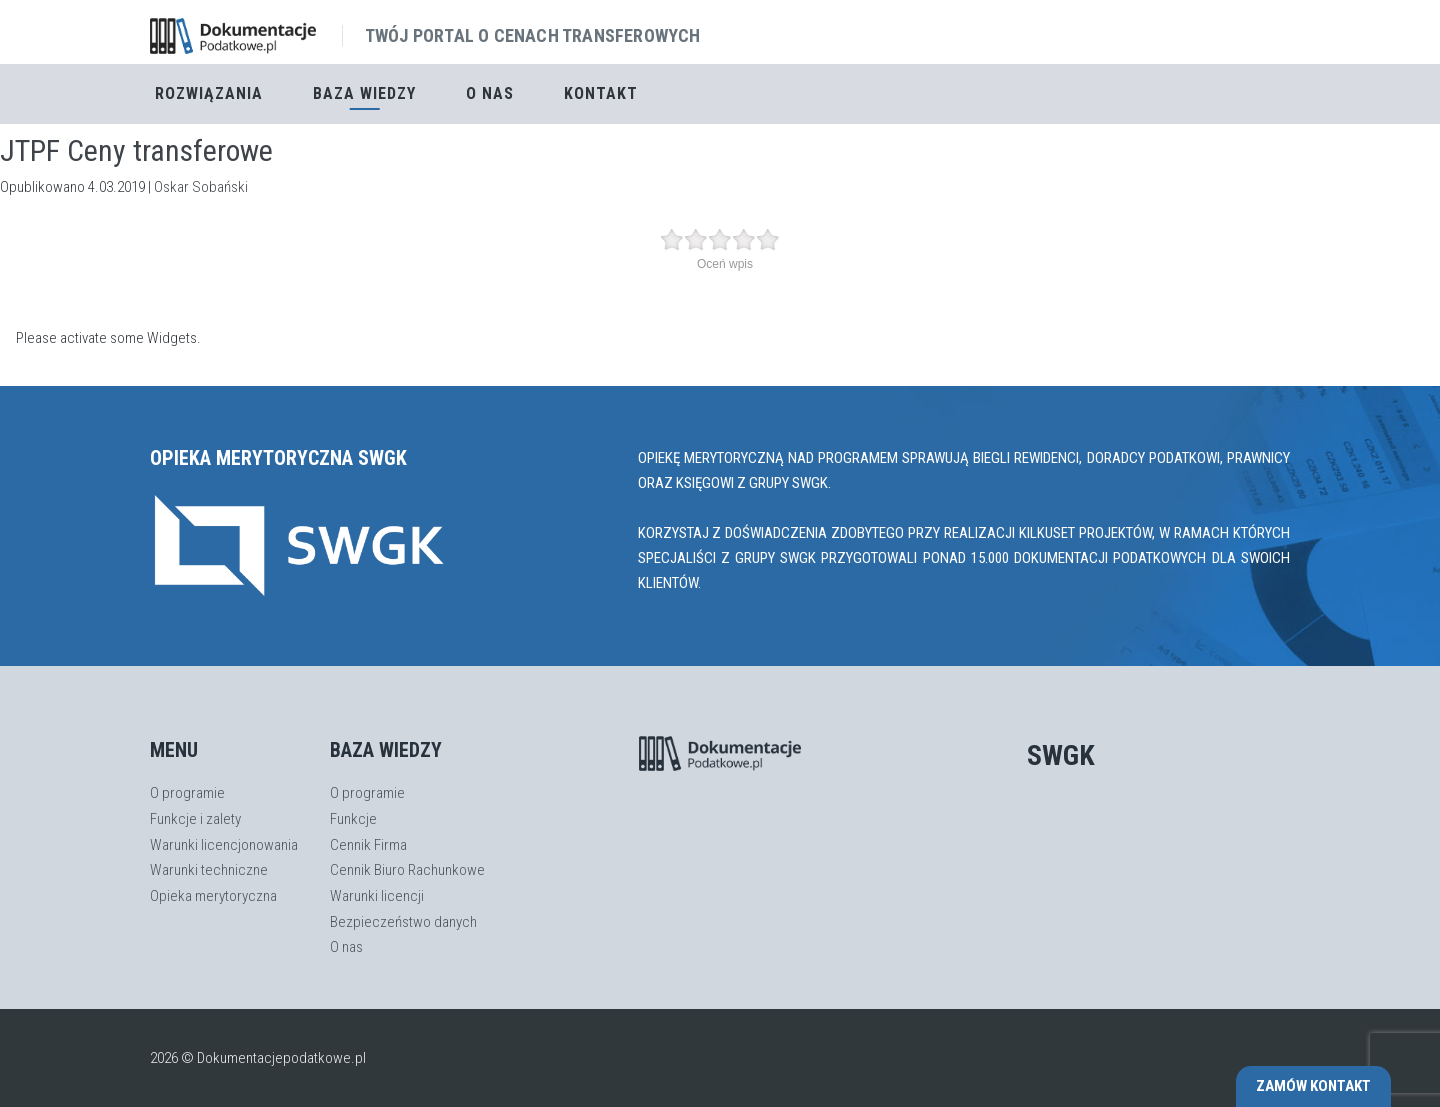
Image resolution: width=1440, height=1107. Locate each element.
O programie (187, 793)
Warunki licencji (377, 896)
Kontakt (601, 93)
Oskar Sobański (201, 187)
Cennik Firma (368, 845)
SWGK (1061, 755)
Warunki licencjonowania (224, 845)
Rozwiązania (209, 93)
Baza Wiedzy (364, 93)
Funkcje (353, 819)
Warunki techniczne (209, 870)
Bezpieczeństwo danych (403, 922)
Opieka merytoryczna (213, 896)
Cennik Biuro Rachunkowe (407, 870)
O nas (490, 93)
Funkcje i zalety (195, 819)
